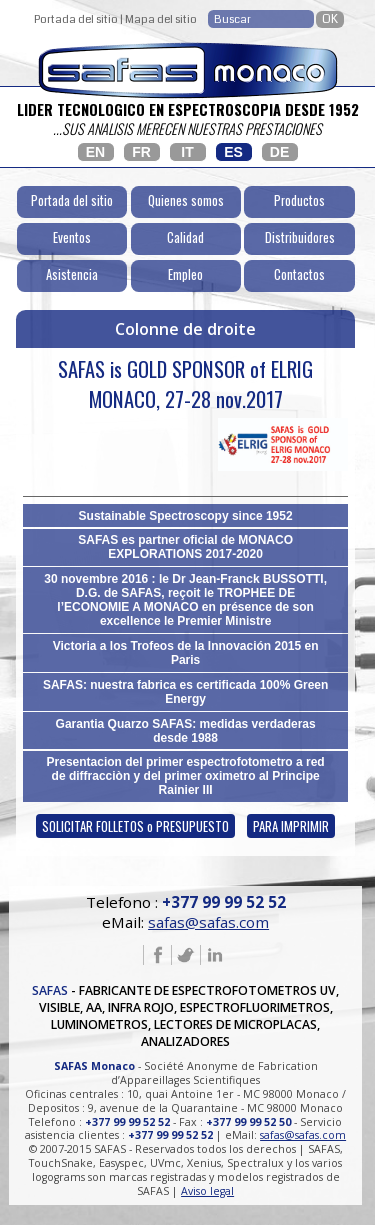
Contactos (299, 274)
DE (279, 152)
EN (95, 152)
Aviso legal (207, 1191)
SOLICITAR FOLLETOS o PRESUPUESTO (135, 826)
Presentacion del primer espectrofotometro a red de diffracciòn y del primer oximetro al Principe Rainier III (186, 776)
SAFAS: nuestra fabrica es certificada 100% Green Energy (185, 692)
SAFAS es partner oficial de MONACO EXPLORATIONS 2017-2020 (185, 547)
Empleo (185, 274)
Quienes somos (186, 200)
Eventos (72, 237)
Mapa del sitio (161, 19)
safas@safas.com (208, 922)
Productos (299, 200)
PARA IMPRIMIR (291, 826)
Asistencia (72, 274)
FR (141, 152)
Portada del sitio (76, 19)
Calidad (185, 237)
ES (233, 152)
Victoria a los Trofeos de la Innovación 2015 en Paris (186, 653)
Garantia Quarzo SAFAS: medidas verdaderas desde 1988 (186, 731)
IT (187, 152)
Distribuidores (300, 237)
